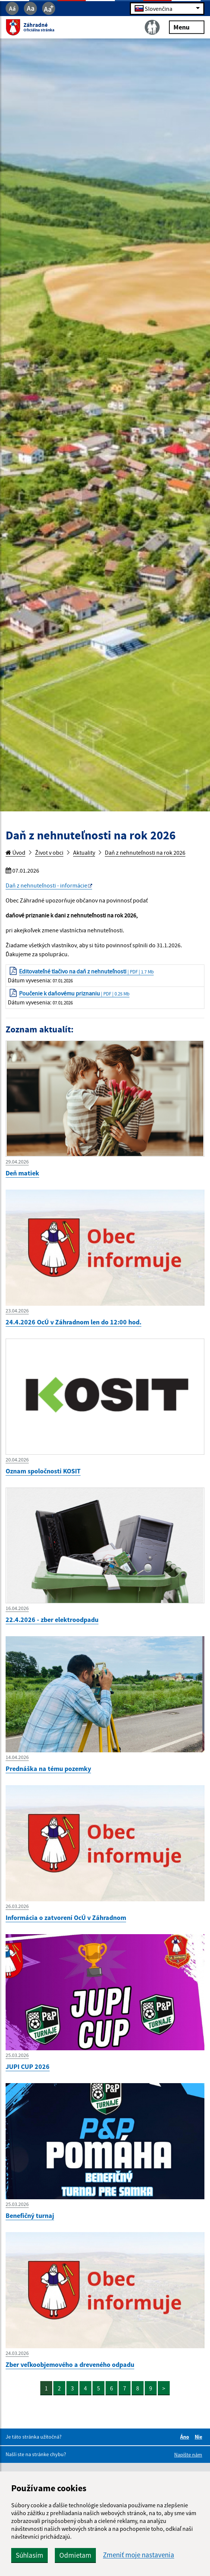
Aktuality (84, 852)
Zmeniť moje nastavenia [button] (138, 2554)
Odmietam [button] (75, 2555)
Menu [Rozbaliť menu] (186, 26)
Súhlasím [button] (29, 2555)
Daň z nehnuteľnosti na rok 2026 (145, 852)
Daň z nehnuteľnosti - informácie (46, 885)
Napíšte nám (188, 2454)
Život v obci (49, 852)
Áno (185, 2436)
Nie (199, 2436)
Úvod (15, 852)
